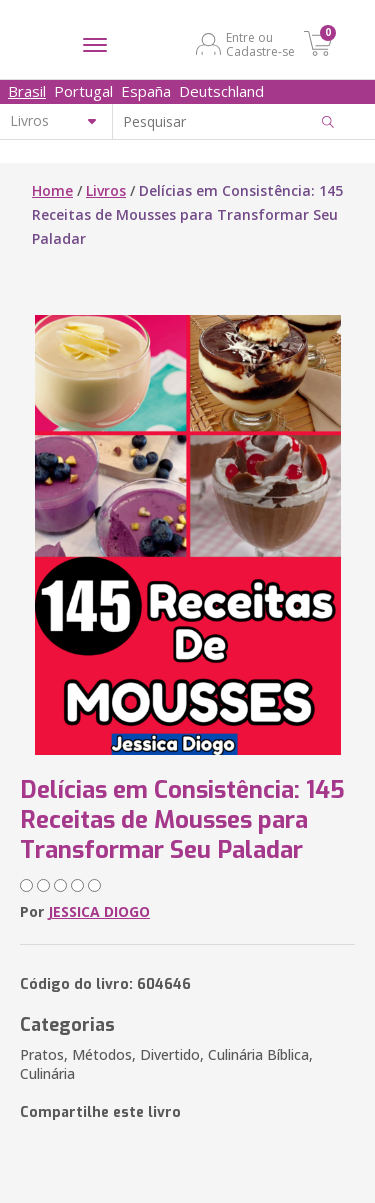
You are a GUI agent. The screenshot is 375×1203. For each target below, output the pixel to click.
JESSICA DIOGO (99, 911)
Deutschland (221, 91)
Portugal (83, 91)
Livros (106, 190)
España (146, 91)
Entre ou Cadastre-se (260, 44)
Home (52, 190)
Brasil (27, 91)
